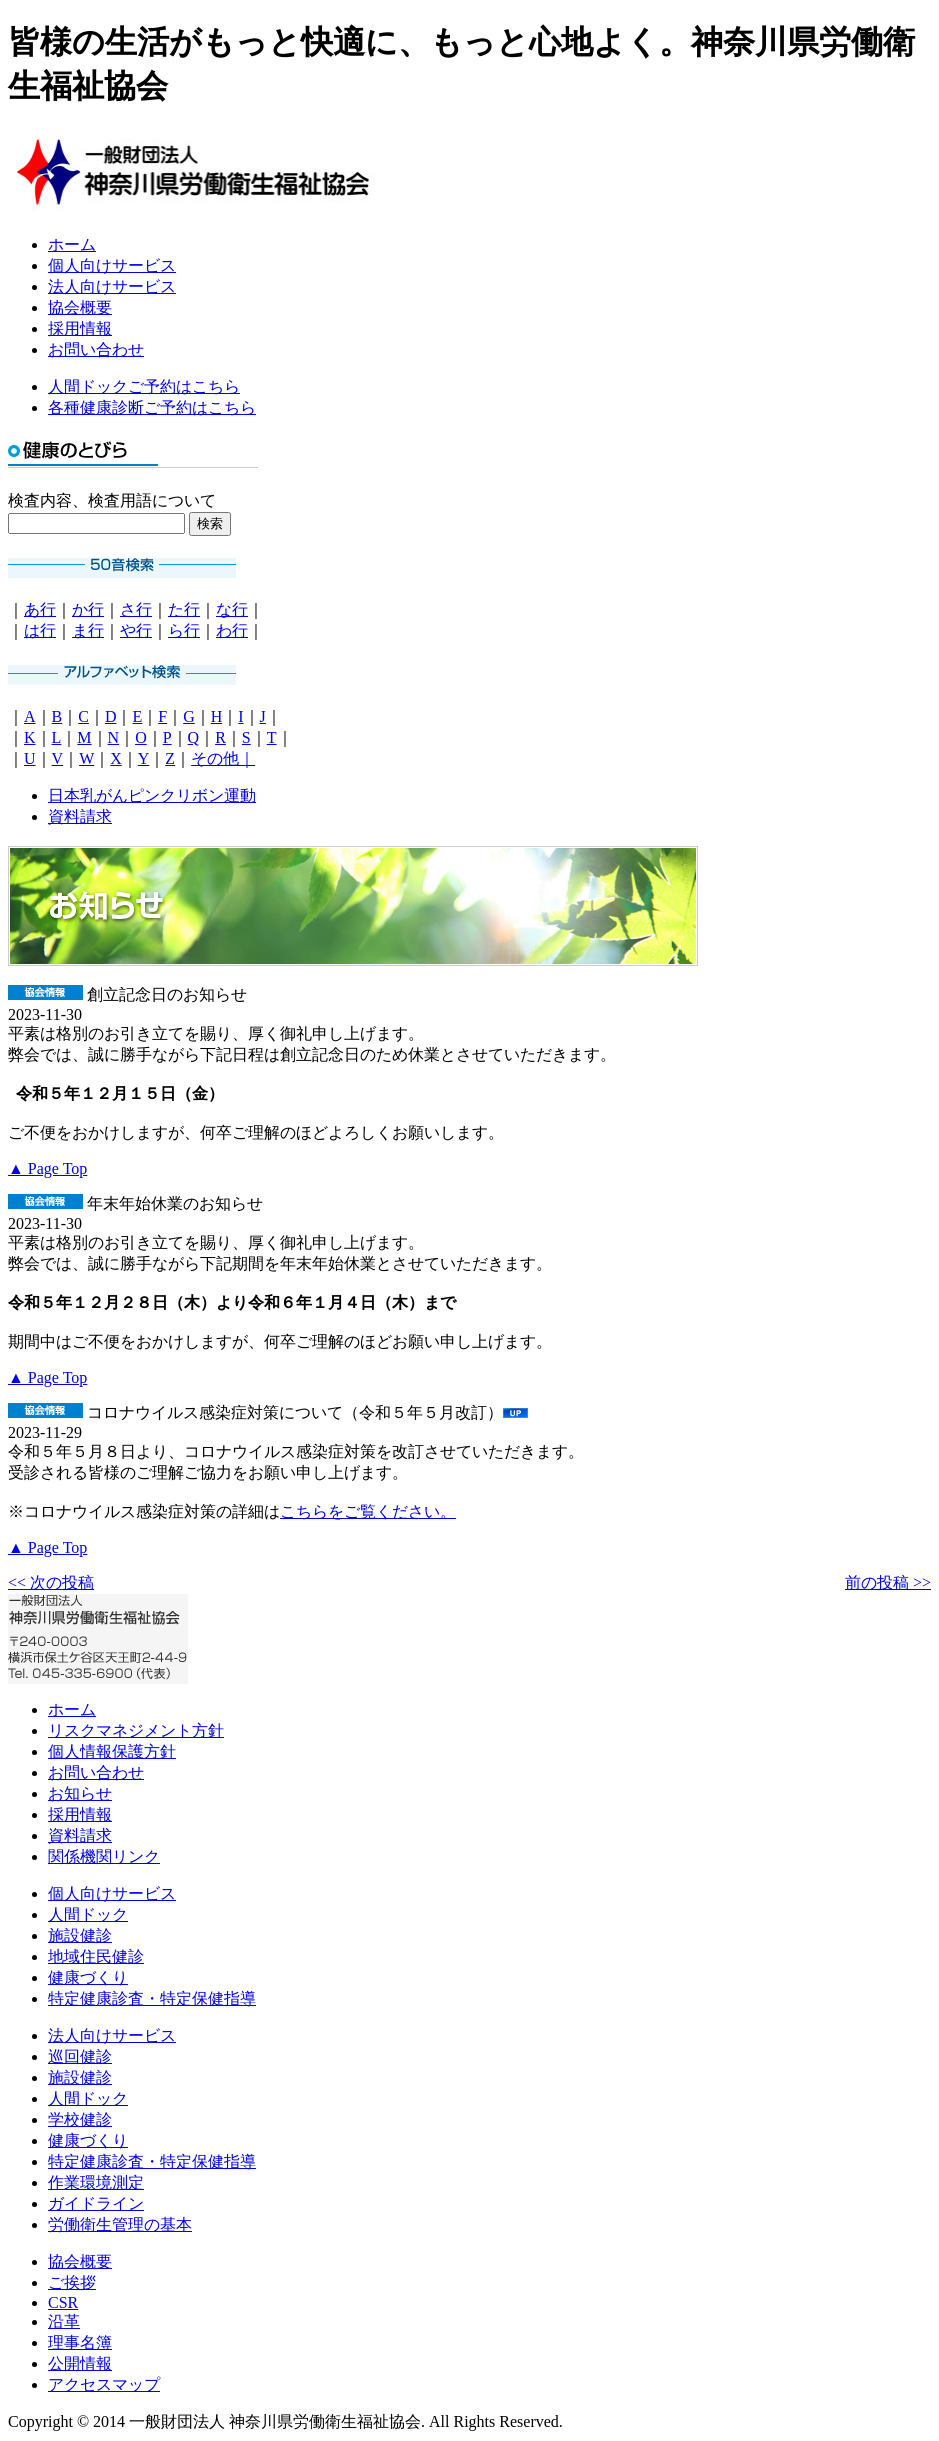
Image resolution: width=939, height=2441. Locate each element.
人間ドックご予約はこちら (144, 386)
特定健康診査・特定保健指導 (152, 1998)
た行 (184, 609)
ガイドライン (96, 2203)
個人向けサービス (112, 265)
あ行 (40, 609)
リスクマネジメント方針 (136, 1730)
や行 (136, 630)
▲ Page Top (47, 1168)
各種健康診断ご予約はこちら (152, 407)
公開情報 (80, 2363)
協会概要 (80, 307)
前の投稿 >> (888, 1582)
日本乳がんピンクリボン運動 (152, 795)
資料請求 (80, 816)
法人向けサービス (112, 286)
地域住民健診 (96, 1956)
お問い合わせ (96, 349)
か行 (88, 609)
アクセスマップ (104, 2384)
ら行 (184, 630)
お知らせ (80, 1793)
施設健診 (80, 1935)
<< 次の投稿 (51, 1582)
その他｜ (223, 758)
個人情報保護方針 (112, 1751)
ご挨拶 (72, 2282)
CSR (63, 2302)
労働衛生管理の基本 (120, 2224)
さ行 (136, 609)
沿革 (64, 2321)
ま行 (88, 630)
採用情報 (80, 328)
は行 (40, 630)
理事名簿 (80, 2342)
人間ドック (88, 1914)
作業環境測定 (96, 2182)
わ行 (232, 630)
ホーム (72, 244)
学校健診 (80, 2119)
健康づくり (88, 1977)
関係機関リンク (104, 1856)
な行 (232, 609)
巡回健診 (80, 2056)
